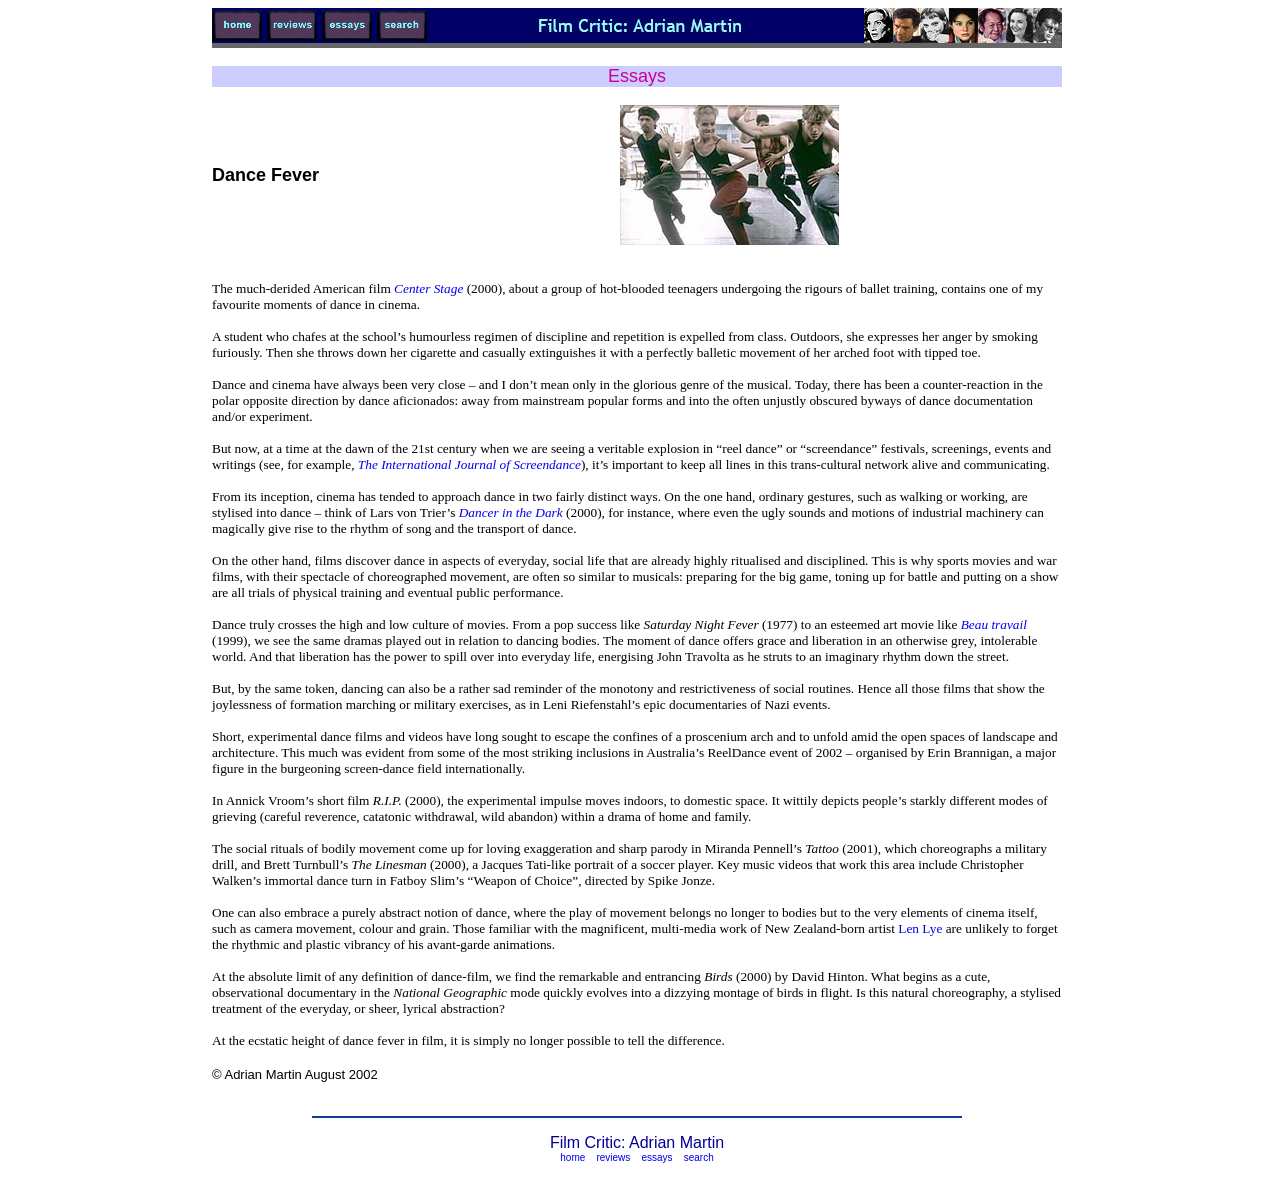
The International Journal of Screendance (469, 464)
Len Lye (920, 928)
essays (656, 1157)
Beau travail (994, 624)
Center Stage (428, 288)
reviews (613, 1157)
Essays (637, 76)
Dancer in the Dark (511, 512)
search (699, 1157)
